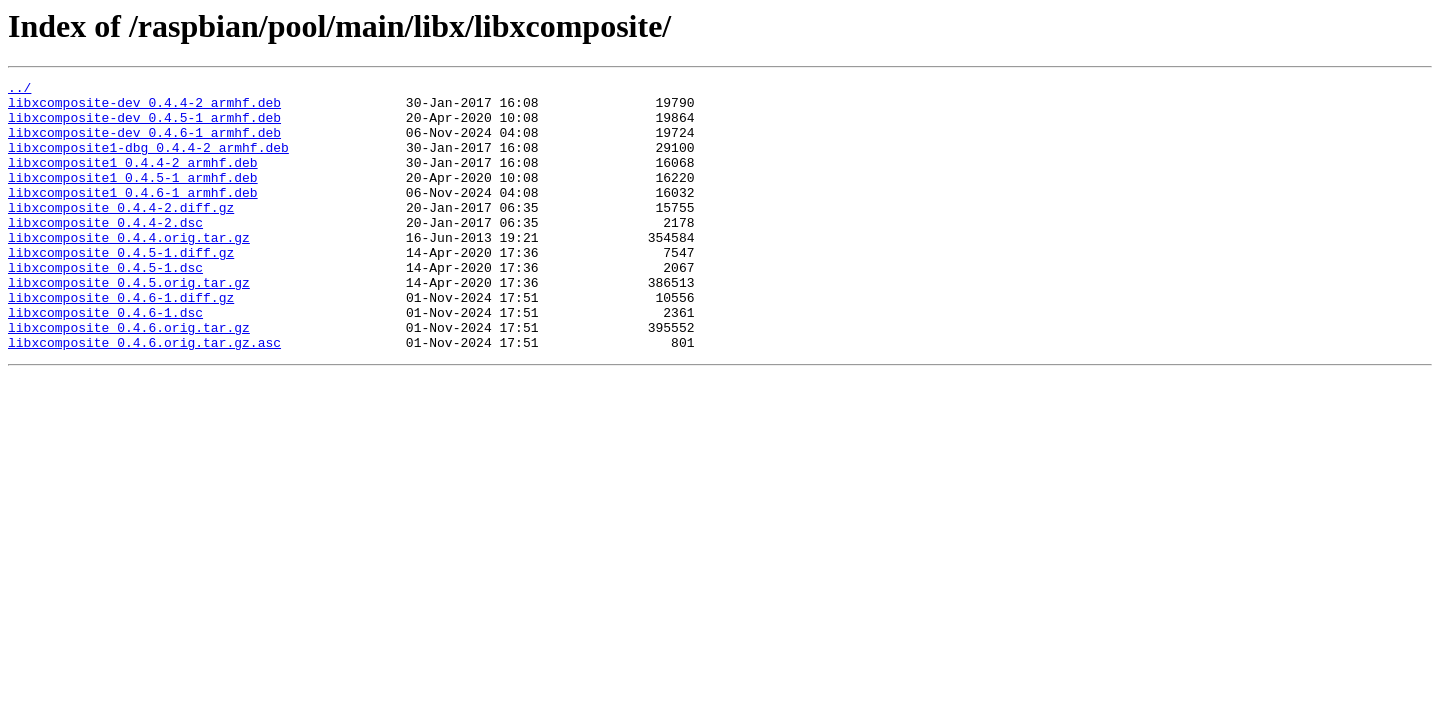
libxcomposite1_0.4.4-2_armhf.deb (133, 180)
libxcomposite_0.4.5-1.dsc (105, 306)
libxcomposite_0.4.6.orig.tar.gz (129, 378)
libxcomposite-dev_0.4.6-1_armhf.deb (144, 144)
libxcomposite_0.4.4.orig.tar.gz (129, 270)
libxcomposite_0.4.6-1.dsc (105, 360)
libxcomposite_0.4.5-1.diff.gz (121, 288)
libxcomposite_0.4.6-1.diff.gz (121, 342)
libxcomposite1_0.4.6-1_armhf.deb (133, 216)
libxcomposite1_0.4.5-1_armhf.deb (133, 198)
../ (19, 90)
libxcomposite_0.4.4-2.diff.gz (121, 234)
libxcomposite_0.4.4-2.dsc (105, 252)
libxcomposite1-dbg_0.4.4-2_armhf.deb (148, 162)
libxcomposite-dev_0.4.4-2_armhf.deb (144, 108)
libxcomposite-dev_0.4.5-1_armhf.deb (144, 126)
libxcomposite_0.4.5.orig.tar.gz (129, 324)
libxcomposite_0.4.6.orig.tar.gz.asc (144, 396)
